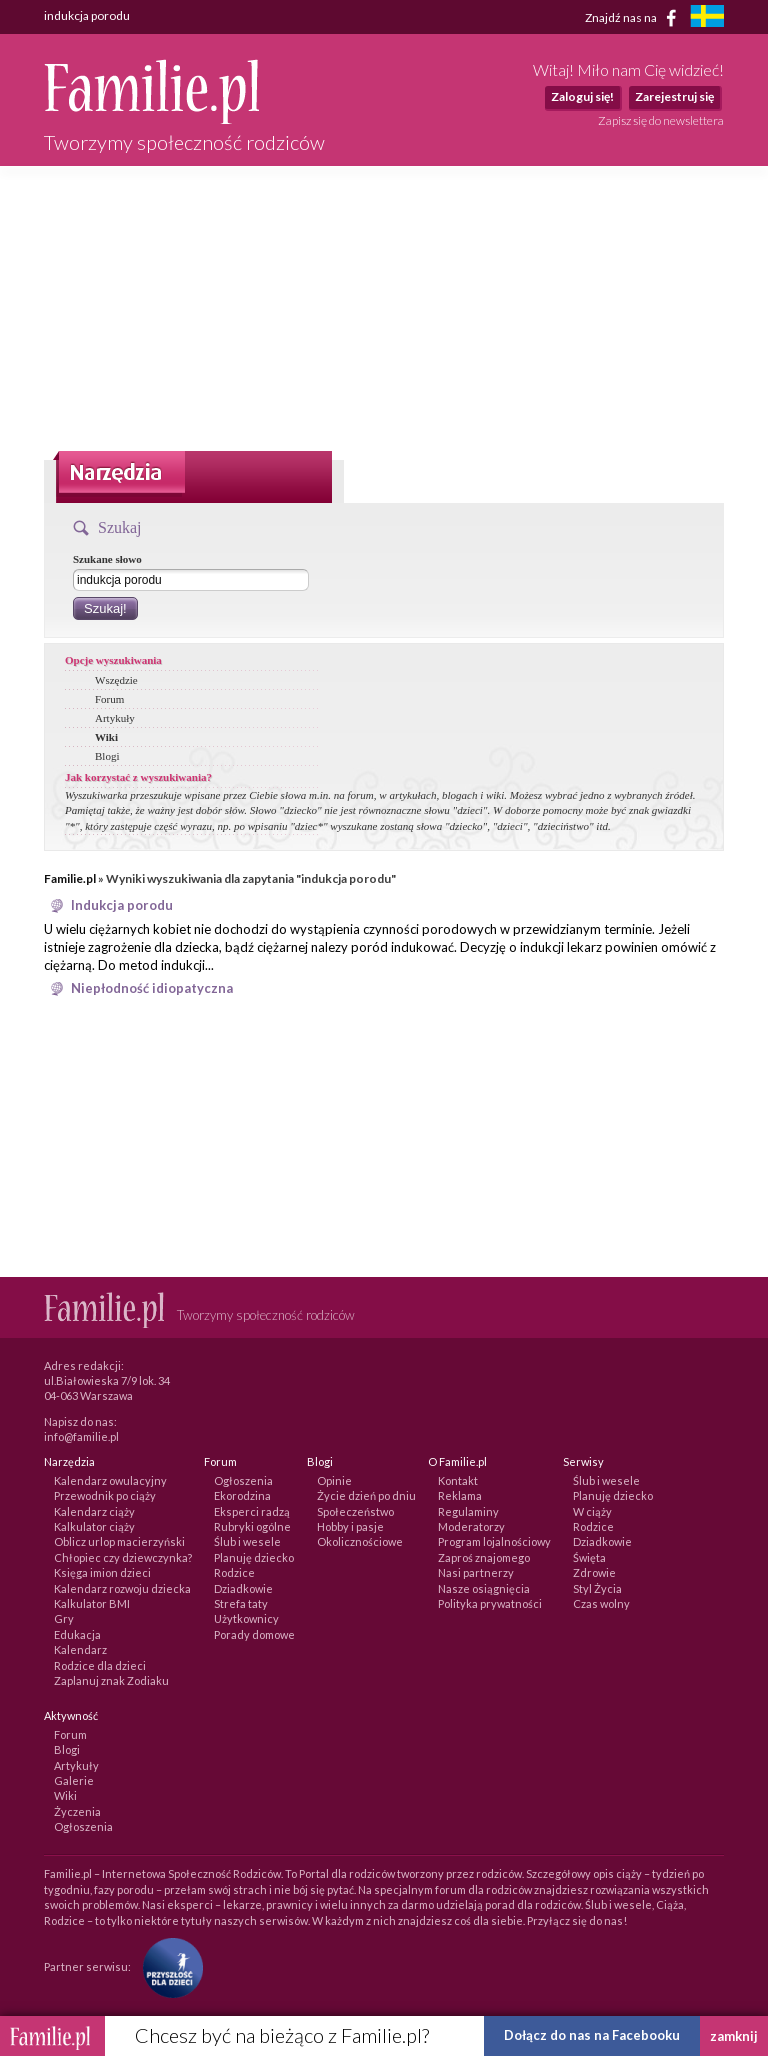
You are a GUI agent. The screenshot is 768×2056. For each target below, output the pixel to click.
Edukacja (77, 1634)
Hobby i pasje (350, 1526)
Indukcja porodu (122, 905)
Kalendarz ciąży (94, 1511)
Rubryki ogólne (252, 1526)
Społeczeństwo (355, 1511)
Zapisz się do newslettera (661, 120)
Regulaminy (468, 1511)
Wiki (106, 737)
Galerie (74, 1780)
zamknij (734, 2036)
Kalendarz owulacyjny (110, 1480)
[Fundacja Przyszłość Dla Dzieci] (168, 1966)
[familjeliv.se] (707, 18)
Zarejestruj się (674, 96)
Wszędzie (116, 680)
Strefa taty (241, 1603)
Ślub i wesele (247, 1541)
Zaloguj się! (582, 96)
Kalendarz (80, 1649)
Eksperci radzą (252, 1511)
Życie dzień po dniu (366, 1495)
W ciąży (592, 1511)
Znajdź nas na (634, 18)
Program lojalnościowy (494, 1541)
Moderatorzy (471, 1526)
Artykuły (115, 718)
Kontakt (458, 1480)
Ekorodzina (242, 1495)
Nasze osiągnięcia (484, 1588)
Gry (64, 1618)
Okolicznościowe (360, 1541)
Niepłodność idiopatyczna (152, 988)
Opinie (334, 1480)
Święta (589, 1557)
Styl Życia (597, 1588)
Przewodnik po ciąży (105, 1495)
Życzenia (77, 1811)
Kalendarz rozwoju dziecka (122, 1588)
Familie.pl (70, 878)
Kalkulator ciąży (94, 1526)
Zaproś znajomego (484, 1557)
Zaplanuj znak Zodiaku (111, 1680)
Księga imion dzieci (102, 1572)
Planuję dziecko (254, 1557)
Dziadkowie (243, 1588)
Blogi (107, 756)
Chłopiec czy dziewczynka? (123, 1557)
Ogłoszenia (243, 1480)
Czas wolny (601, 1603)
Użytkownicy (246, 1618)
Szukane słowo (107, 559)
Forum (109, 699)
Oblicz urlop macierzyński (119, 1541)
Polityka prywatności (490, 1603)
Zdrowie (594, 1572)
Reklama (460, 1495)
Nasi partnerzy (476, 1572)
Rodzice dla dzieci (100, 1665)
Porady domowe (254, 1634)
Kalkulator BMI (92, 1603)
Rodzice (234, 1572)
